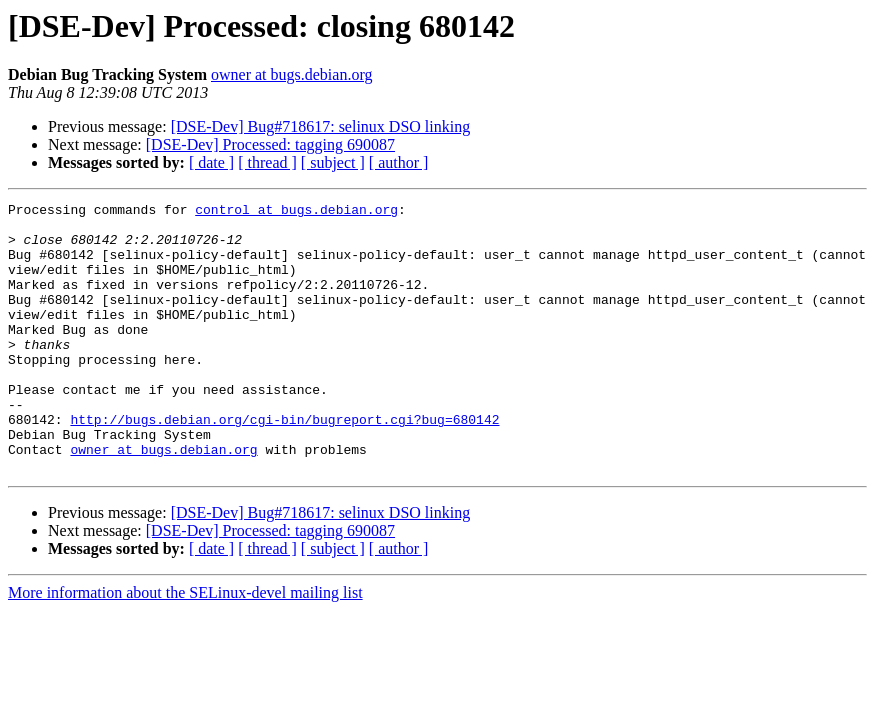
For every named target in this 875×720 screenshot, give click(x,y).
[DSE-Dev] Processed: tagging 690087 (270, 144)
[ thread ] (267, 162)
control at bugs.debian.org (296, 212)
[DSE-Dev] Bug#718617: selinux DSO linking (321, 126)
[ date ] (211, 162)
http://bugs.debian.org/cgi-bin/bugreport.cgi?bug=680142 (284, 464)
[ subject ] (333, 162)
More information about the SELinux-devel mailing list (185, 646)
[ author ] (399, 162)
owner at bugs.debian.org (291, 74)
